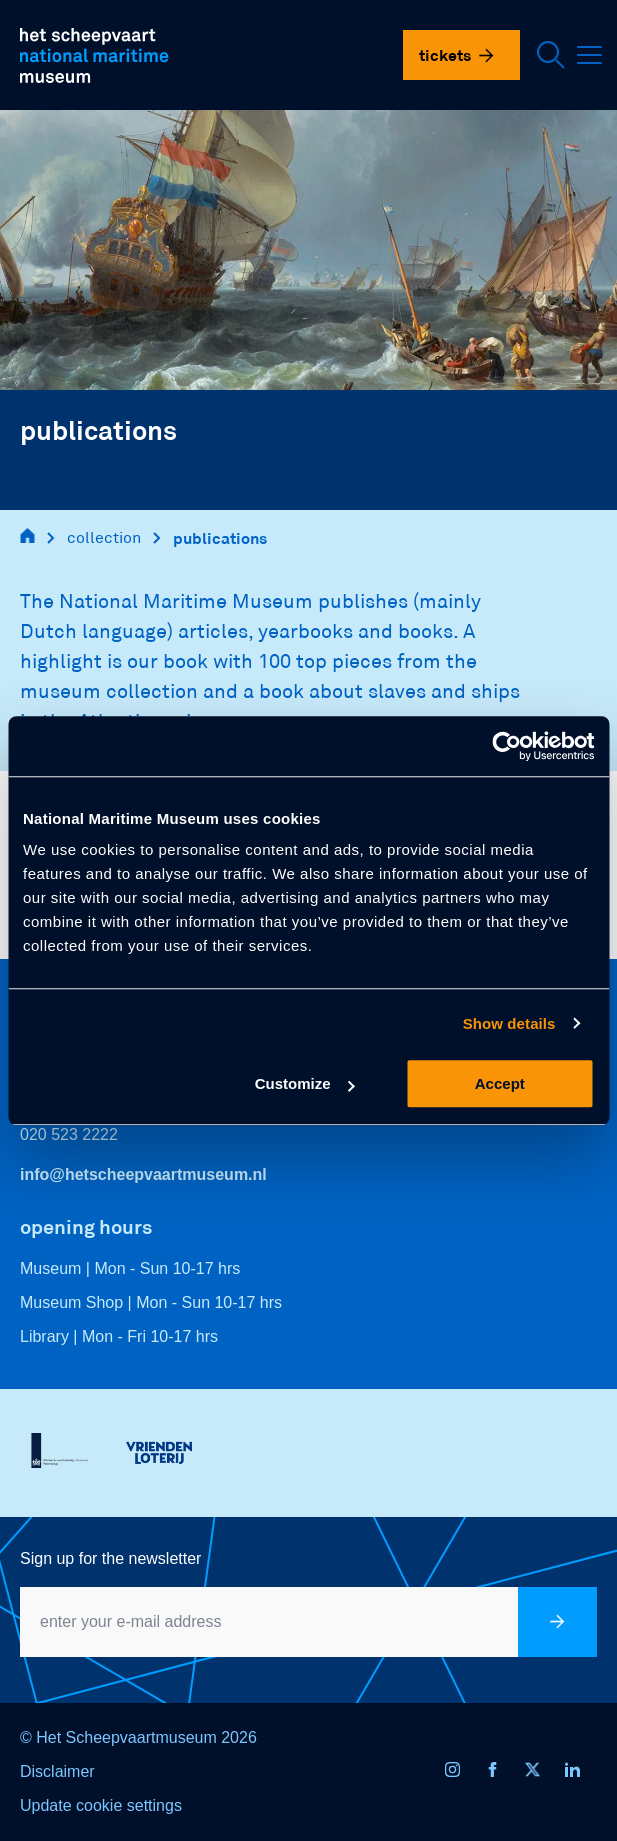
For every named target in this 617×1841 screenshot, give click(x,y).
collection (104, 537)
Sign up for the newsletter (110, 1558)
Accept (500, 1083)
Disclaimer (57, 1771)
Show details (509, 1023)
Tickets (456, 54)
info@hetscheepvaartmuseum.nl (143, 1174)
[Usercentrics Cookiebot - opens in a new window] (506, 746)
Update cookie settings (101, 1805)
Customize (305, 1083)
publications (220, 537)
